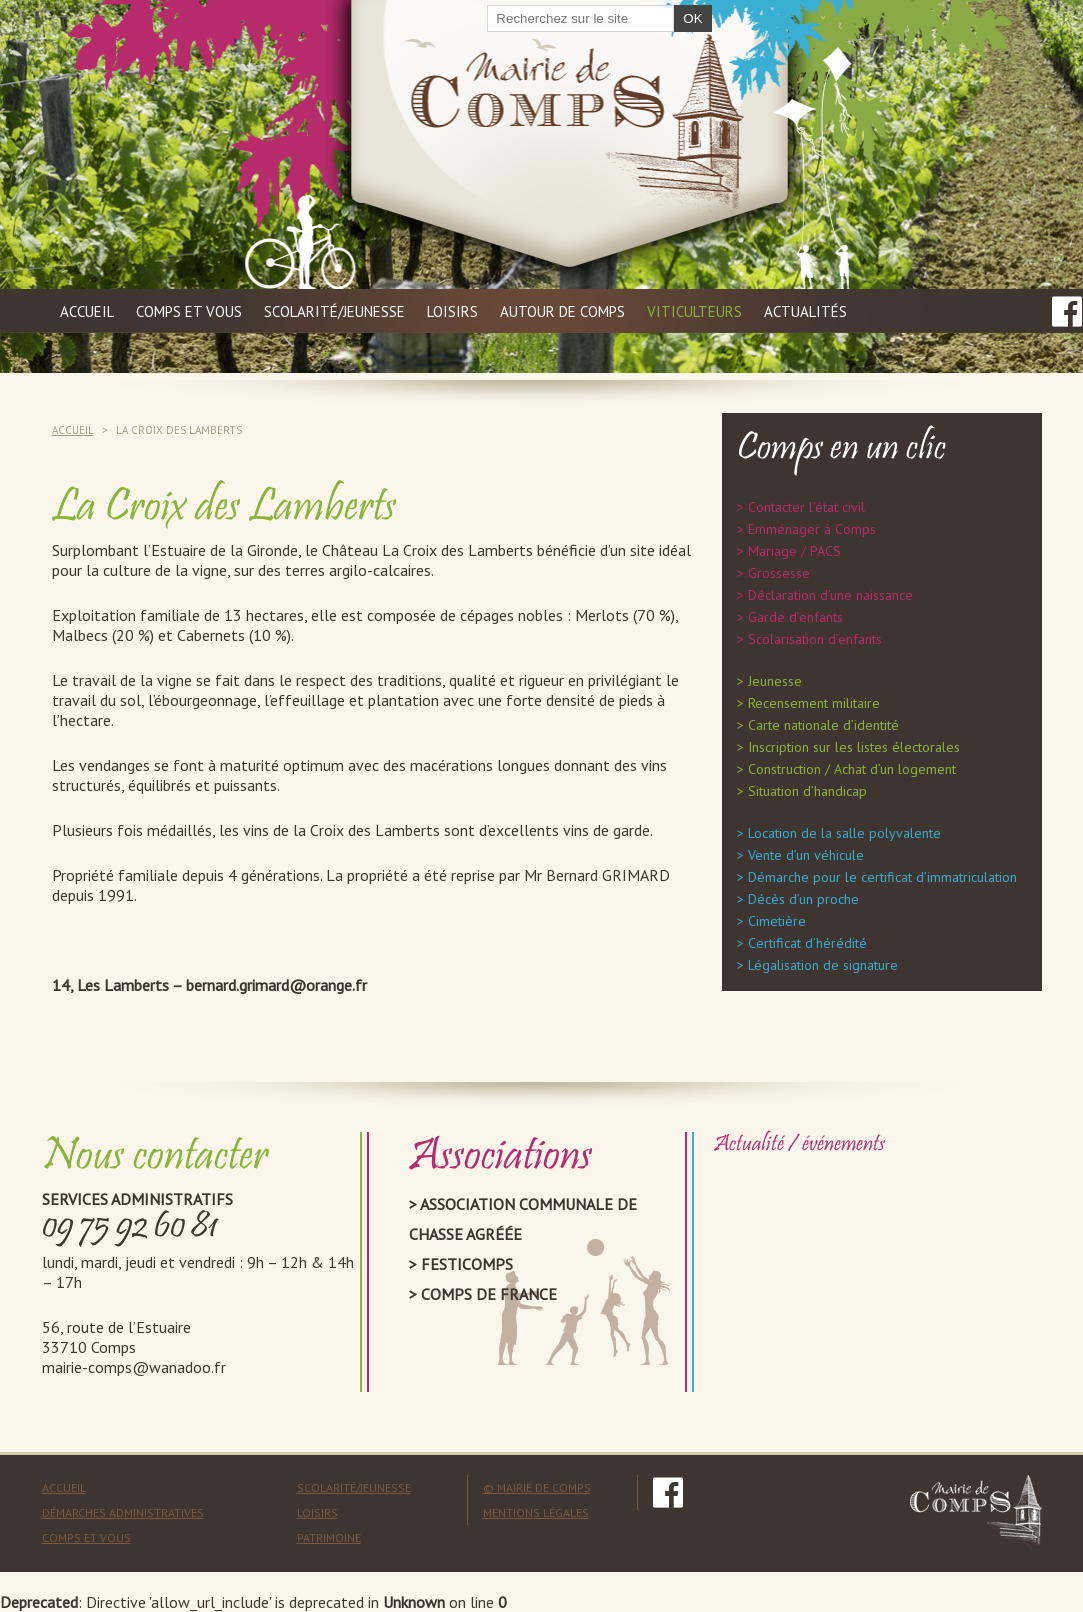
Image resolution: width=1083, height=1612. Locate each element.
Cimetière (777, 921)
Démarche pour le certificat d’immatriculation (882, 877)
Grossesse (779, 573)
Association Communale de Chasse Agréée (523, 1219)
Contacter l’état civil (806, 507)
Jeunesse (775, 681)
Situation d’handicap (807, 791)
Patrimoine (329, 1537)
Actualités (805, 311)
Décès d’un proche (803, 899)
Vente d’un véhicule (806, 855)
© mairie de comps (537, 1487)
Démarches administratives (123, 1512)
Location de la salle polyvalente (844, 833)
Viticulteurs (694, 311)
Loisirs (452, 311)
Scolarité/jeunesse (334, 311)
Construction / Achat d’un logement (852, 769)
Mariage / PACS (794, 551)
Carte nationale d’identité (823, 725)
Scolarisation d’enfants (815, 639)
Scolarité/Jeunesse (354, 1487)
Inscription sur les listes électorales (854, 747)
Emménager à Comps (812, 529)
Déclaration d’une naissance (830, 595)
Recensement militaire (814, 703)
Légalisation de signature (823, 965)
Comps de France (489, 1294)
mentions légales (536, 1512)
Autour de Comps (562, 311)
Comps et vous (189, 311)
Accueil (87, 311)
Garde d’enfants (795, 617)
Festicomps (467, 1264)
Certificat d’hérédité (807, 943)
